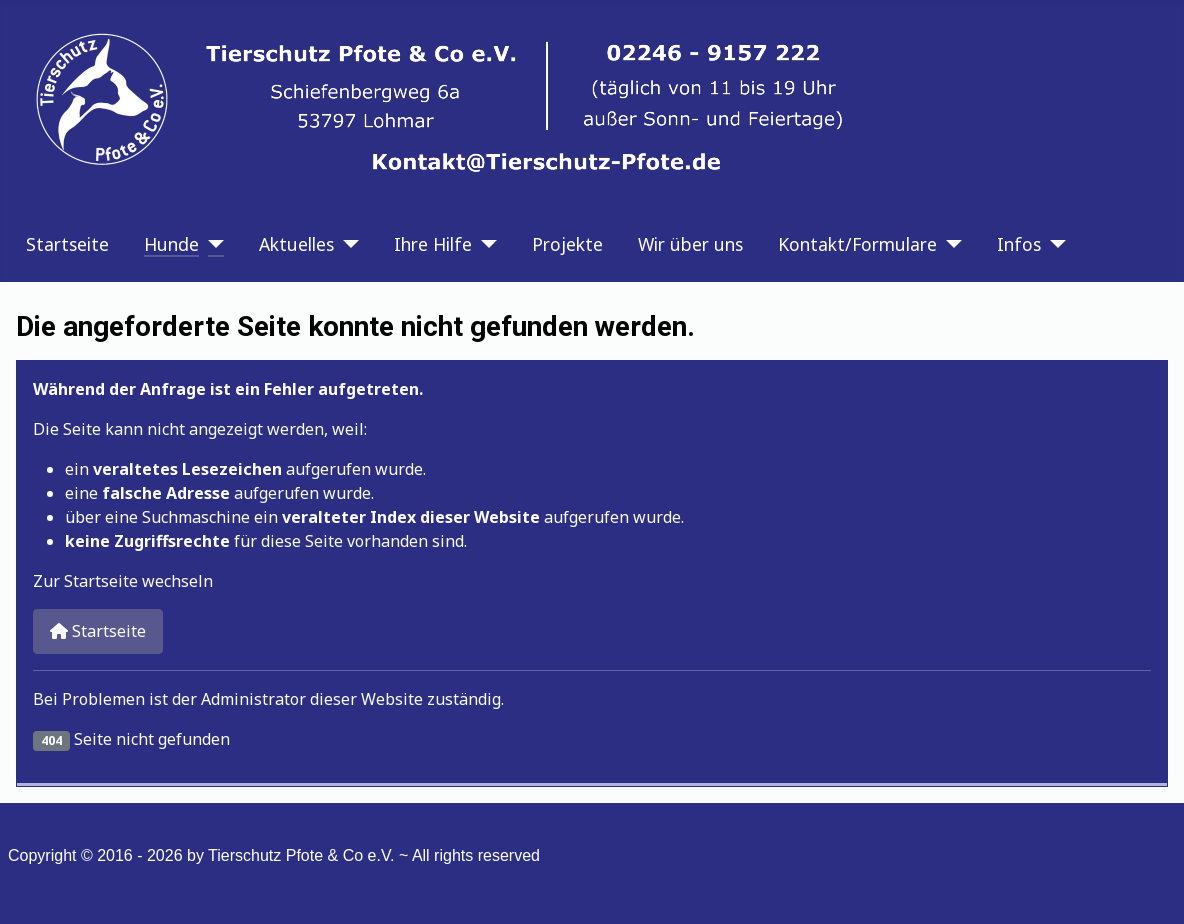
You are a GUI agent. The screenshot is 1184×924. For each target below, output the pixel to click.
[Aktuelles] (346, 244)
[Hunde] (211, 244)
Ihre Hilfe (433, 244)
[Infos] (1053, 244)
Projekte (567, 244)
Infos (1019, 244)
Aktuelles (296, 244)
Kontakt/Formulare (857, 244)
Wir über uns (690, 244)
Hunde (171, 244)
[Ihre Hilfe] (484, 244)
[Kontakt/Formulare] (949, 244)
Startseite (67, 244)
